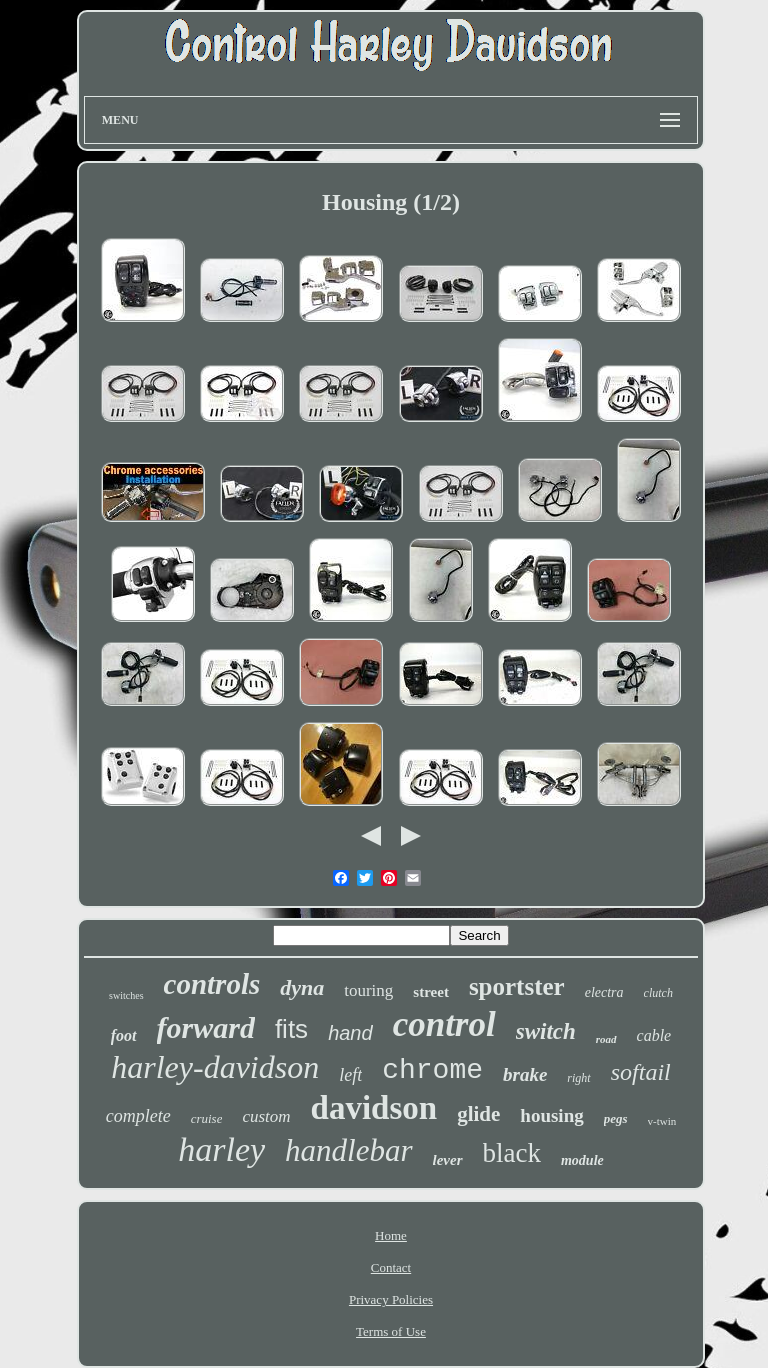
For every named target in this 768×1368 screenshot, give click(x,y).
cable (654, 1035)
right (578, 1078)
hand (350, 1033)
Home (391, 1235)
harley (221, 1149)
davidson (374, 1108)
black (512, 1153)
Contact (391, 1267)
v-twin (662, 1121)
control (444, 1024)
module (582, 1160)
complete (138, 1116)
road (606, 1039)
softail (641, 1072)
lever (448, 1160)
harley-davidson (215, 1067)
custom (266, 1116)
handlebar (348, 1150)
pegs (616, 1118)
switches (126, 995)
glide (478, 1114)
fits (291, 1029)
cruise (207, 1118)
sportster (517, 986)
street (431, 992)
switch (546, 1031)
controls (212, 984)
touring (368, 990)
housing (551, 1115)
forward (206, 1027)
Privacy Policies (391, 1299)
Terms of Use (391, 1331)
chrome (432, 1070)
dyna (302, 987)
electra (604, 992)
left (350, 1075)
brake (525, 1074)
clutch (658, 993)
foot (124, 1035)
